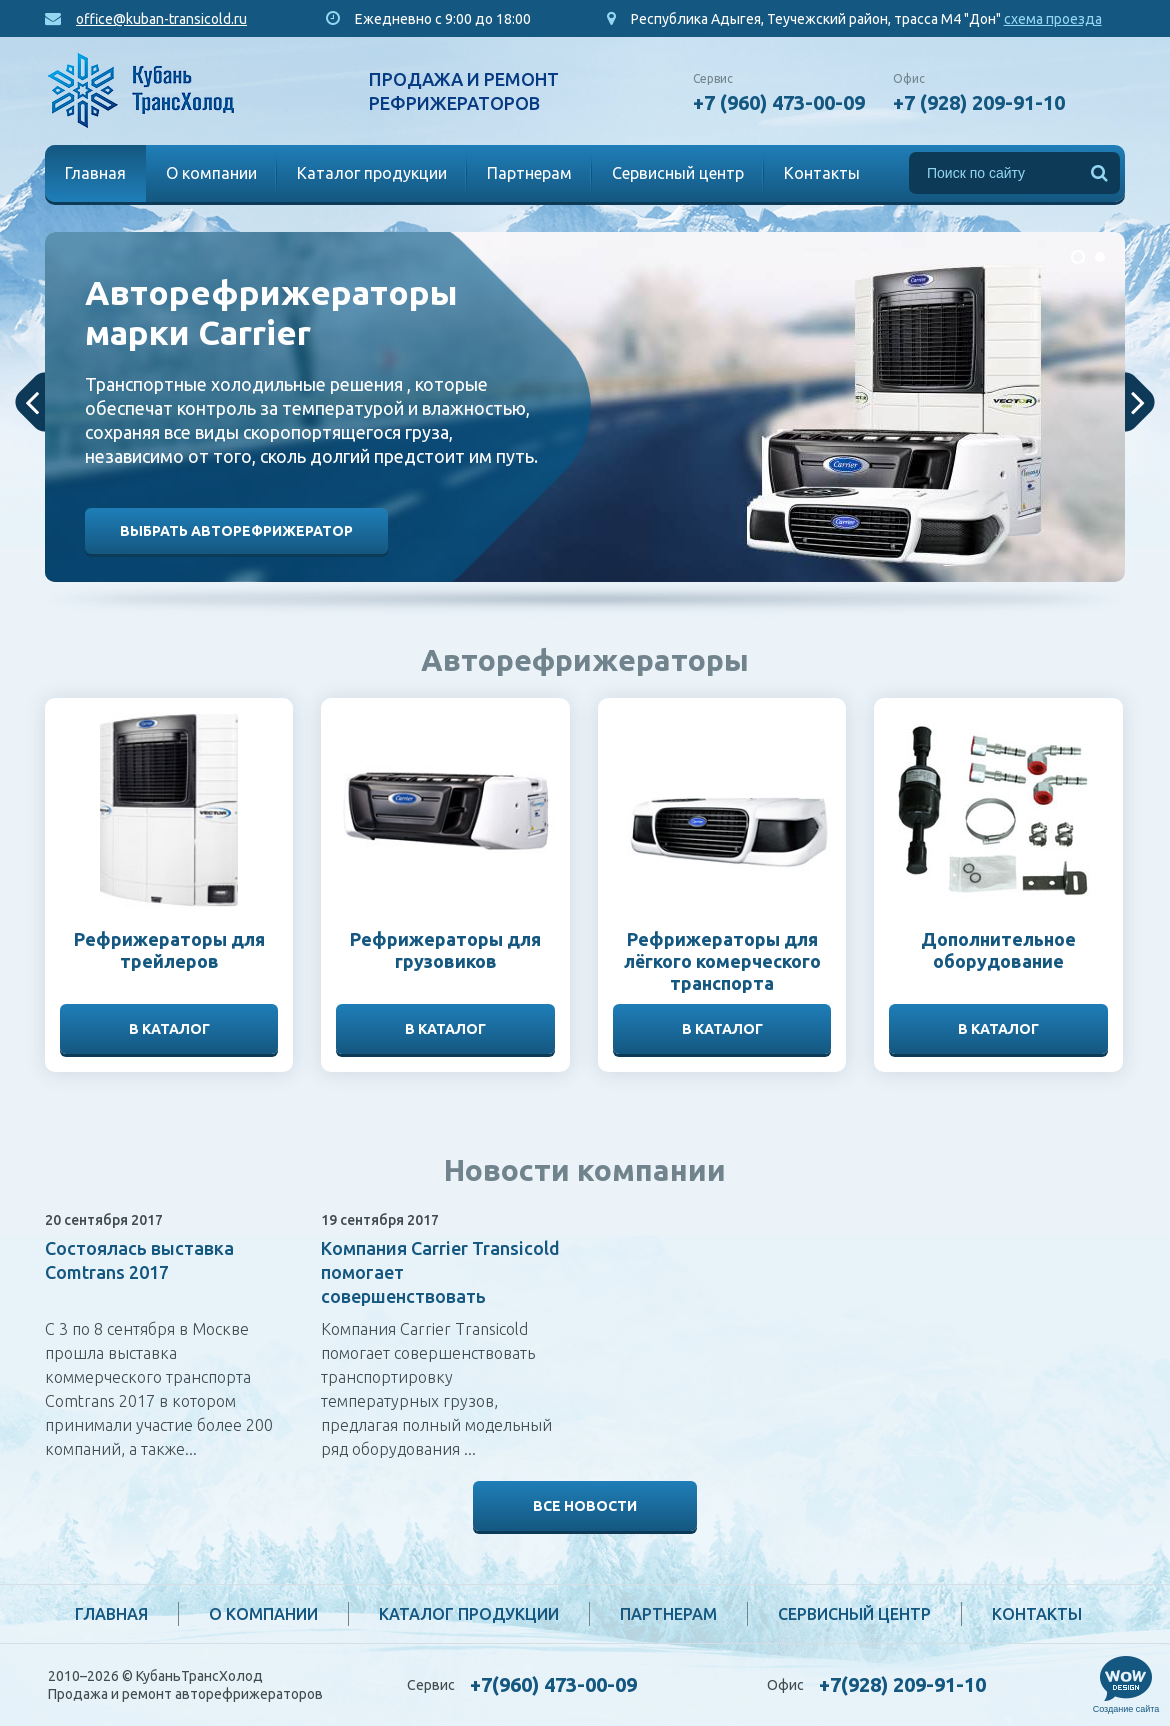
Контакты (822, 173)
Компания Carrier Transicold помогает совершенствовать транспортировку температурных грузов (440, 1296)
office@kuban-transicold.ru (161, 19)
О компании (211, 173)
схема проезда (1053, 19)
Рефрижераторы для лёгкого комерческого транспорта (722, 961)
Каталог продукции (372, 173)
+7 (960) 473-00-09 (779, 102)
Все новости (585, 1506)
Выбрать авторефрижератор (236, 531)
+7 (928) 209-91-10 (979, 102)
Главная (95, 173)
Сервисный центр (678, 173)
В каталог (169, 1029)
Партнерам (529, 173)
